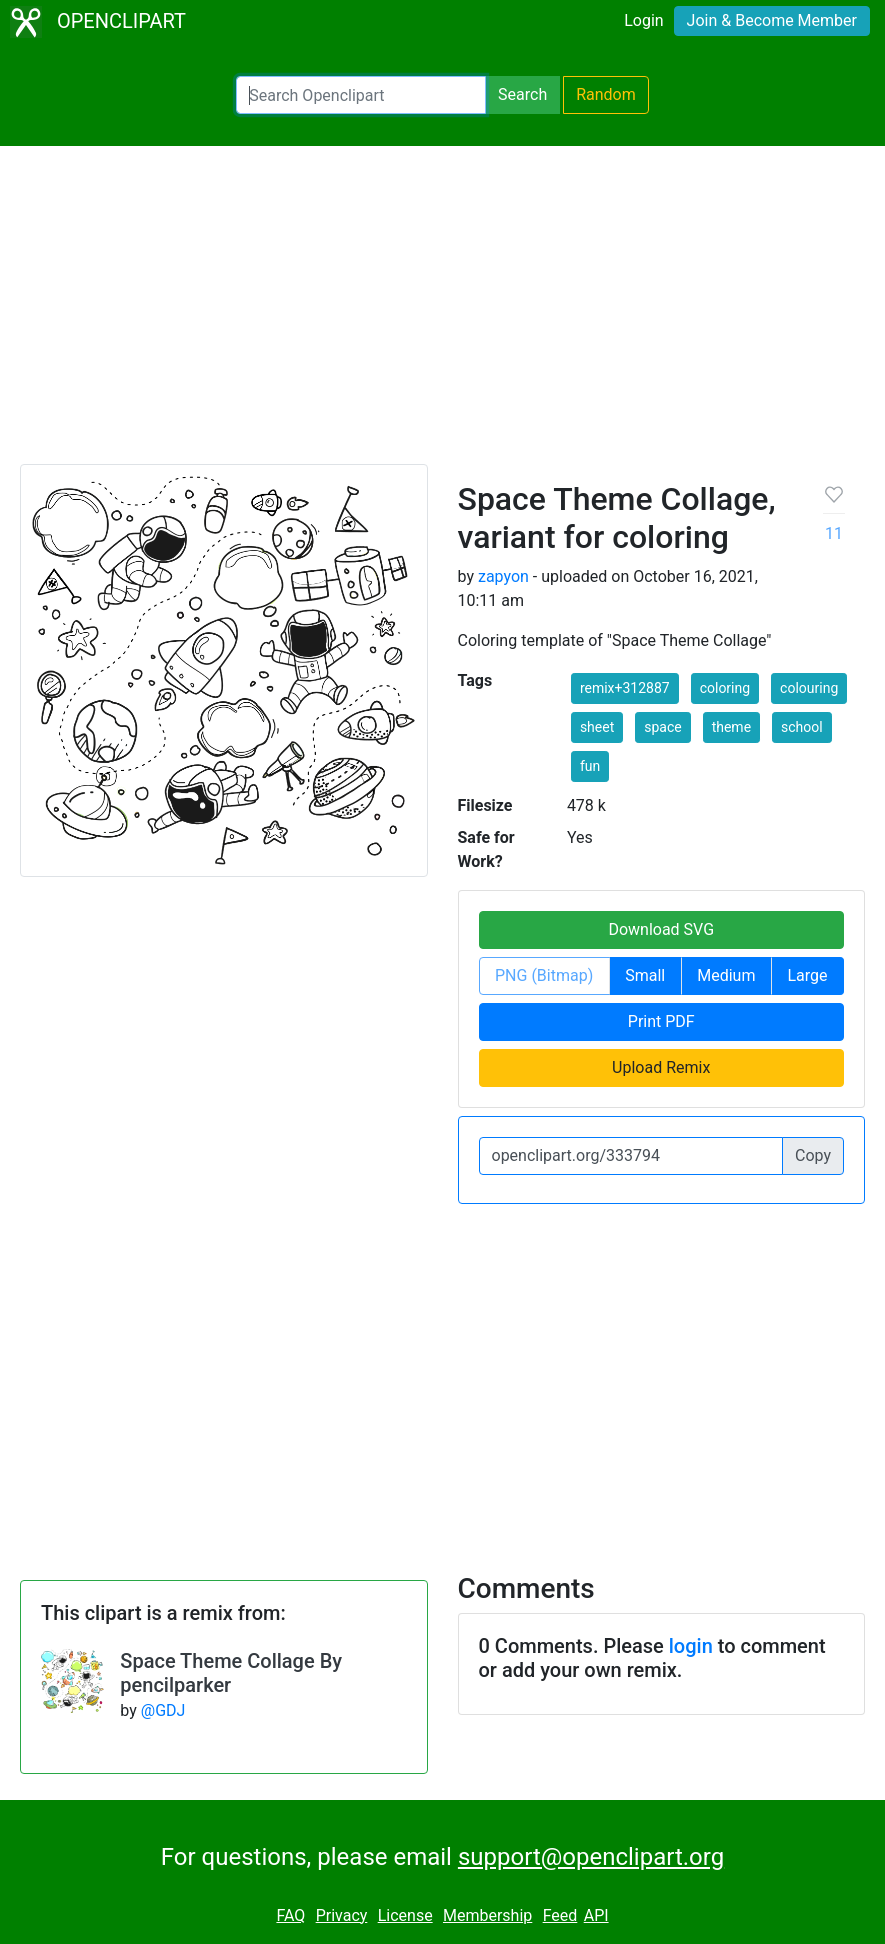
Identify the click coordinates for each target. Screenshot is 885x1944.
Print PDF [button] (661, 1021)
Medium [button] (726, 975)
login (691, 1646)
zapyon (503, 576)
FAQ (290, 1915)
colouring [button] (809, 688)
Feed (560, 1915)
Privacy (342, 1915)
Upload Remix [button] (661, 1067)
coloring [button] (725, 688)
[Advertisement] (442, 314)
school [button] (802, 727)
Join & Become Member (772, 20)
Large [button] (807, 975)
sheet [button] (597, 727)
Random (606, 94)
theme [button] (731, 727)
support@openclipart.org (591, 1857)
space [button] (662, 727)
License (405, 1915)
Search (522, 94)
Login (643, 20)
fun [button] (590, 766)
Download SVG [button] (661, 929)
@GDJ (163, 1710)
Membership (487, 1915)
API (596, 1915)
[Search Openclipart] (361, 95)
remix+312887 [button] (625, 688)
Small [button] (645, 975)
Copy (813, 1155)
